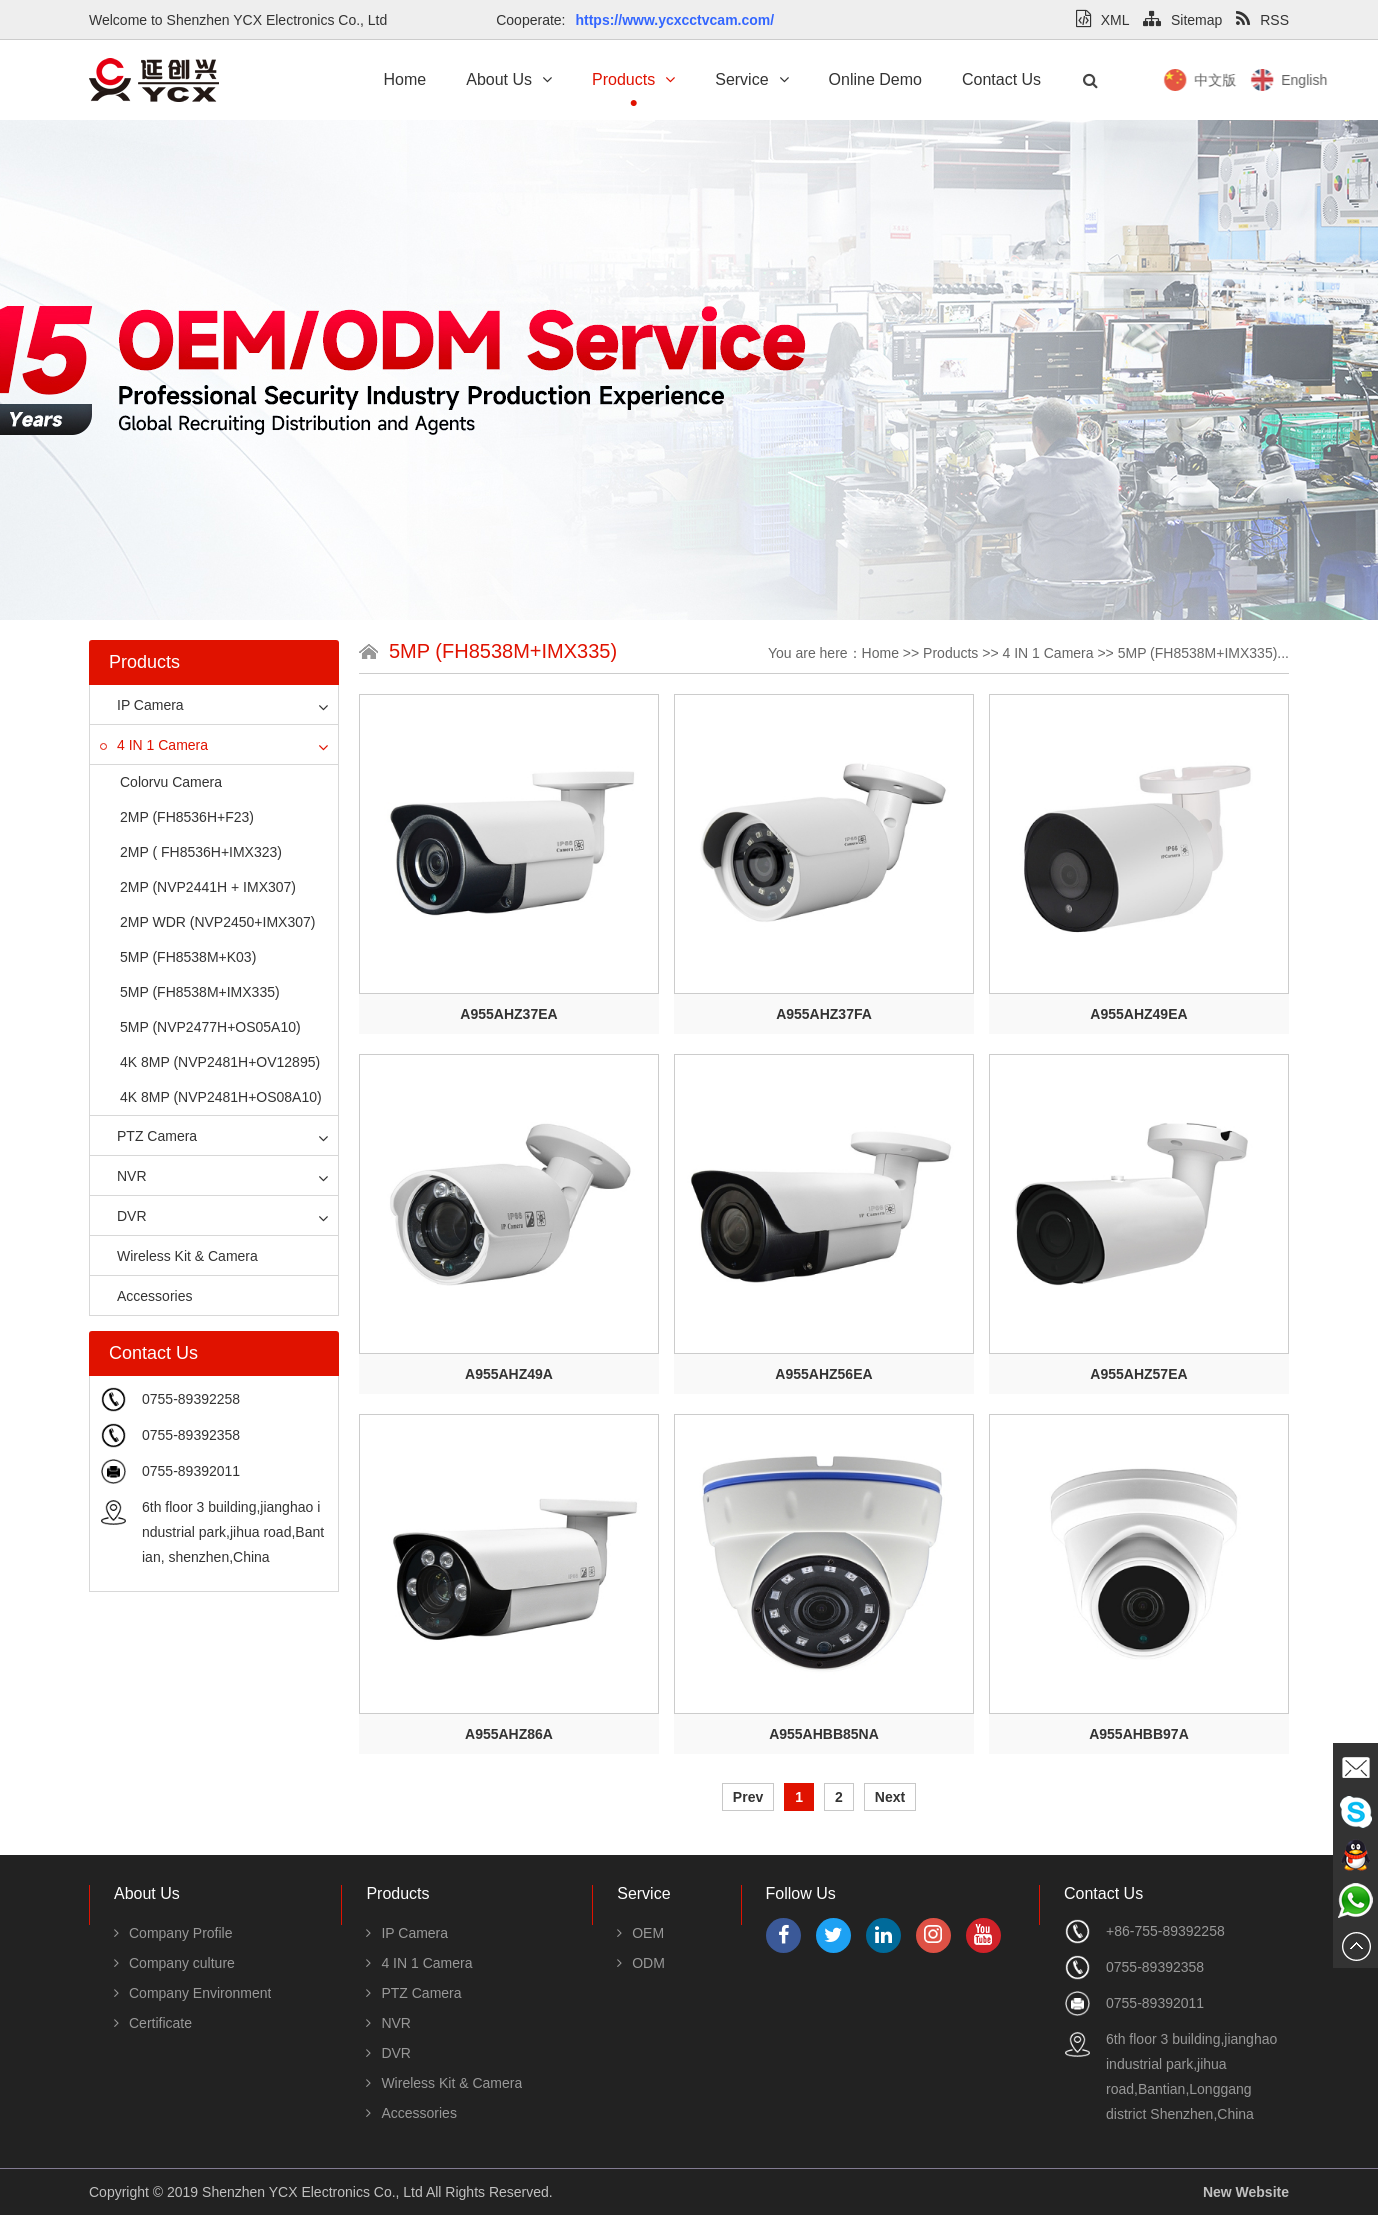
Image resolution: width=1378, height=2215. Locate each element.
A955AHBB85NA (824, 1734)
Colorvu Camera (171, 782)
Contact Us (1001, 79)
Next (890, 1797)
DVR (123, 1216)
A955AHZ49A (509, 1374)
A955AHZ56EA (823, 1374)
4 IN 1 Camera (154, 745)
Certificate (153, 2023)
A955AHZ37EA (508, 1014)
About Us (509, 79)
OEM (640, 1933)
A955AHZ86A (509, 1734)
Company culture (174, 1963)
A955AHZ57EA (1138, 1374)
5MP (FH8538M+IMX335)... (1203, 653)
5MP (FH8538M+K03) (188, 957)
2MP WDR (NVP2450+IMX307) (217, 922)
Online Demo (875, 79)
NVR (123, 1176)
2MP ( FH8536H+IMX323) (201, 852)
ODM (641, 1963)
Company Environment (192, 1993)
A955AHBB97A (1139, 1734)
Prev (748, 1797)
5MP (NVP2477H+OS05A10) (210, 1027)
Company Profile (173, 1933)
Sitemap (1182, 20)
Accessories (146, 1296)
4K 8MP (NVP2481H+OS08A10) (221, 1097)
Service (751, 79)
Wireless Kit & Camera (179, 1256)
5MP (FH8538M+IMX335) (200, 992)
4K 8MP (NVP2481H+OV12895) (220, 1062)
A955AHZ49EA (1138, 1014)
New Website (1246, 2192)
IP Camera (142, 705)
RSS (1262, 20)
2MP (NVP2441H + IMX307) (208, 887)
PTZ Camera (148, 1136)
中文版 (1289, 80)
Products (633, 79)
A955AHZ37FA (824, 1014)
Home (405, 79)
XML (1102, 20)
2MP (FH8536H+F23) (187, 817)
